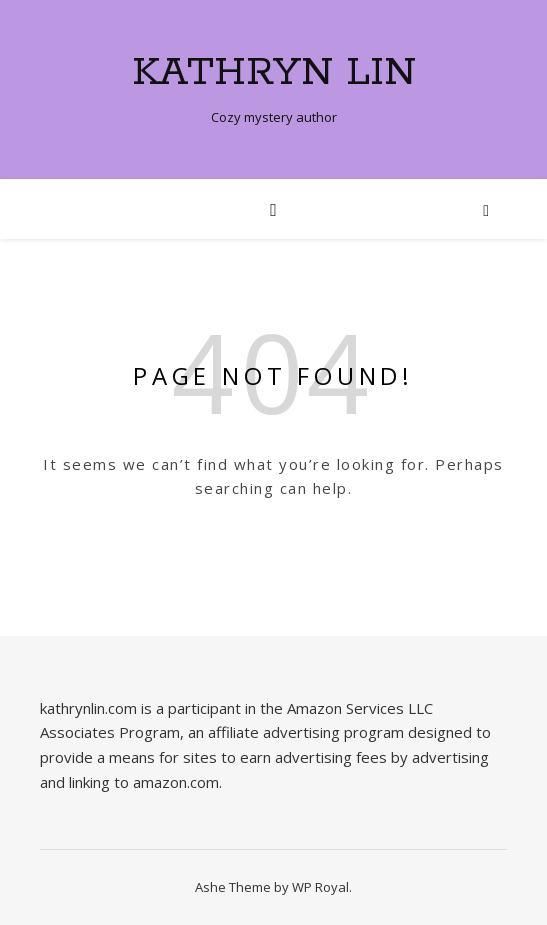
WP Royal (320, 887)
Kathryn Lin (274, 72)
